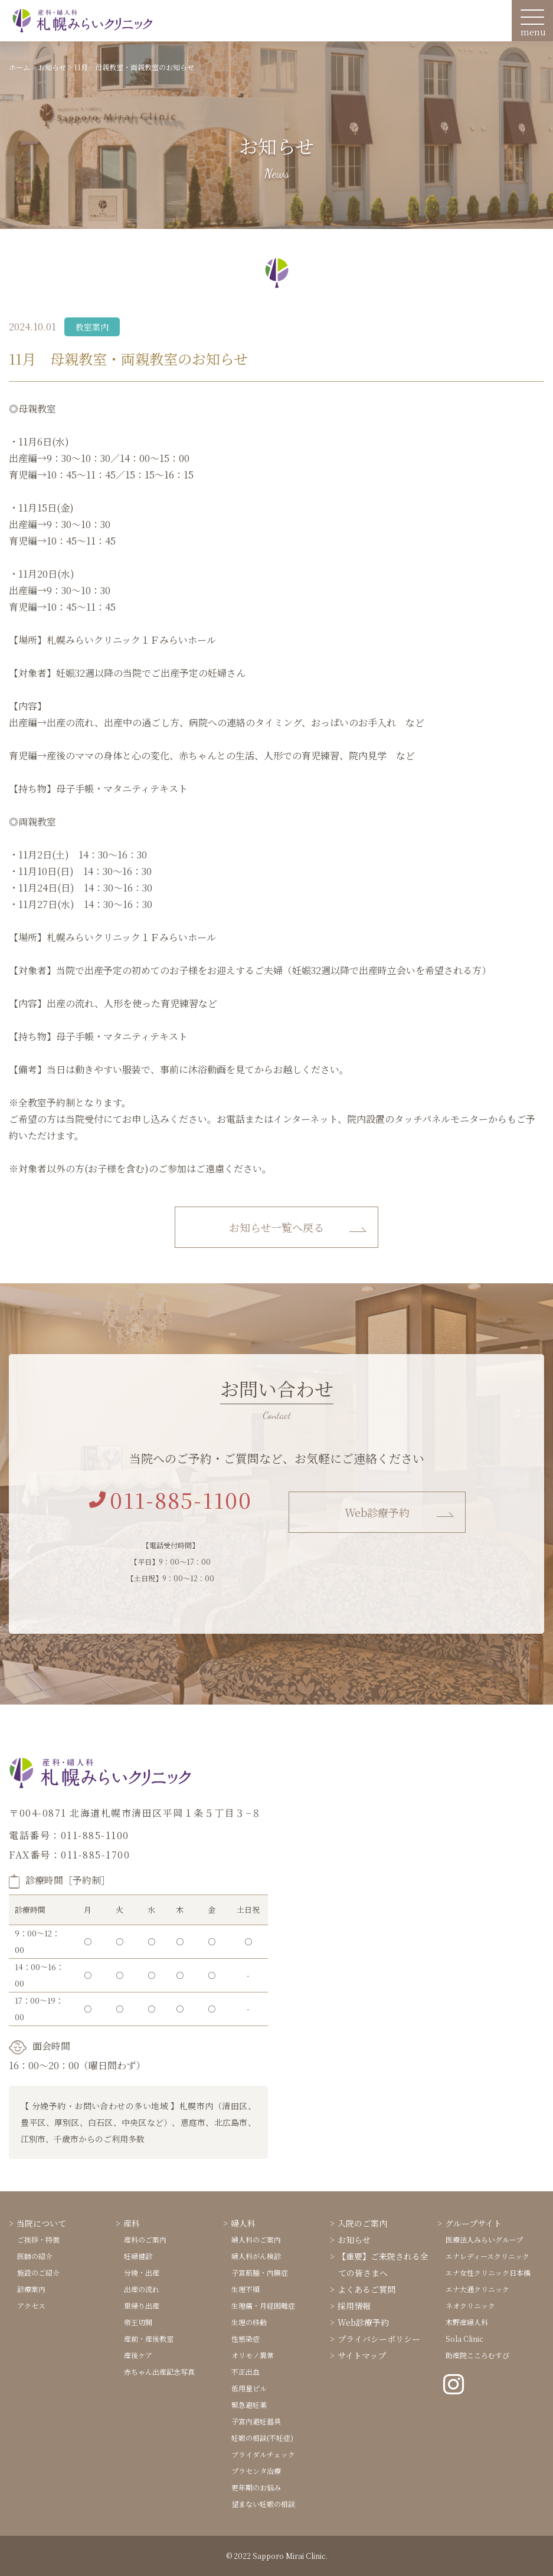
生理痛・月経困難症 (263, 2305)
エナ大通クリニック (477, 2289)
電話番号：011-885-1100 (69, 1835)
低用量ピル (249, 2388)
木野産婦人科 (467, 2322)
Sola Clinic (464, 2339)
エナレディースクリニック (487, 2256)
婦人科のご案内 (256, 2239)
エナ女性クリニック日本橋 (488, 2272)
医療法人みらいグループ (484, 2239)
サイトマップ (362, 2355)
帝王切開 (138, 2322)
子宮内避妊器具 (256, 2421)
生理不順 (245, 2289)
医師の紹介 (35, 2256)
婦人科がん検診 (256, 2256)
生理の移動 (249, 2322)
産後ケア (138, 2355)
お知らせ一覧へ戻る (276, 1227)
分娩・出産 (141, 2272)
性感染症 (245, 2339)
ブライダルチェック (263, 2454)
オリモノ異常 (252, 2355)
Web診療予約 (377, 1512)
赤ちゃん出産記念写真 (159, 2372)
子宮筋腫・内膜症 (259, 2272)
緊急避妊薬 (249, 2405)
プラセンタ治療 (256, 2471)
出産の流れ (141, 2289)
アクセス (31, 2305)
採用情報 (354, 2306)
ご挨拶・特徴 (38, 2239)
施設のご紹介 (38, 2272)
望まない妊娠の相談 (263, 2504)
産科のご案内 (145, 2239)
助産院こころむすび (477, 2355)
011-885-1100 (170, 1499)
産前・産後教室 (149, 2339)
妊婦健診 (138, 2256)
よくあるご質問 (366, 2289)
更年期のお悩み (256, 2487)
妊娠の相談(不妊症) (262, 2438)
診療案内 (31, 2289)
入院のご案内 (362, 2223)
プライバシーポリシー (379, 2339)
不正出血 (245, 2372)
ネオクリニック (470, 2305)
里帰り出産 (141, 2305)
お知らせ (354, 2240)
